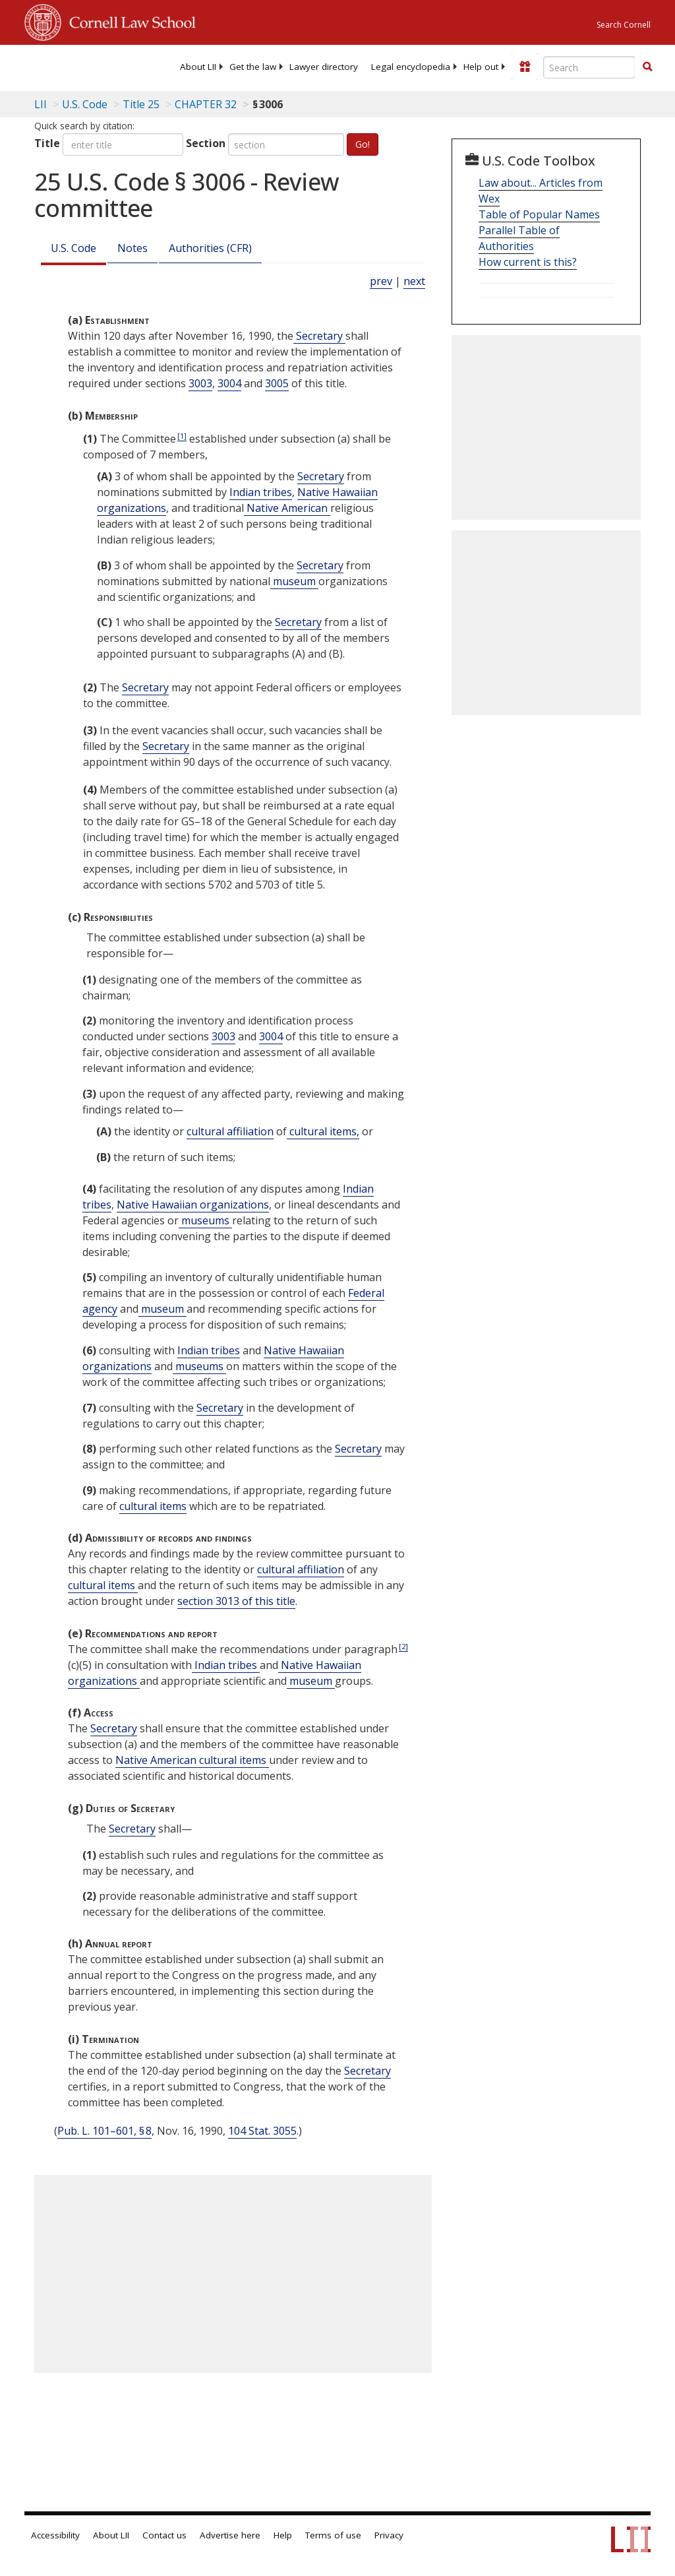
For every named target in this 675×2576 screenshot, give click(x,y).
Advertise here (230, 2535)
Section (205, 143)
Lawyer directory (323, 67)
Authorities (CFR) (210, 248)
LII (40, 104)
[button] (647, 66)
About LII (198, 67)
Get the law (252, 67)
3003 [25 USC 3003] (200, 383)
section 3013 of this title (236, 1601)
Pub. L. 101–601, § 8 (104, 2130)
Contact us (164, 2535)
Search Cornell (624, 24)
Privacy (388, 2535)
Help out (480, 67)
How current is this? (528, 262)
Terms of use (333, 2535)
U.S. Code (73, 248)
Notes (132, 248)
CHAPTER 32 (206, 104)
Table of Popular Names (539, 214)
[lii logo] (76, 66)
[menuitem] (198, 66)
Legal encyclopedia (410, 67)
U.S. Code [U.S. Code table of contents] (84, 104)
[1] (182, 436)
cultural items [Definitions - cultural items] (153, 1506)
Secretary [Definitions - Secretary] (319, 336)
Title (47, 143)
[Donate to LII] (525, 66)
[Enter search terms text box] (589, 67)
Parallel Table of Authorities (519, 238)
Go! (362, 144)
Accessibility (55, 2535)
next (414, 281)
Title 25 (141, 104)
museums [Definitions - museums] (205, 1220)
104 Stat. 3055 (262, 2130)
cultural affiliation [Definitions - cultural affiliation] (230, 1131)
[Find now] (647, 67)
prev (381, 281)
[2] (403, 1646)
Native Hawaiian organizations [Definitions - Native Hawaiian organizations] (193, 1204)
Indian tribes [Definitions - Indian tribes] (260, 492)
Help (283, 2535)
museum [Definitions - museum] (294, 581)
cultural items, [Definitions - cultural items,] (323, 1131)
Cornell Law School (128, 20)
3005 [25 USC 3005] (277, 383)
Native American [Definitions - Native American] (287, 508)
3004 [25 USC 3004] (229, 383)
